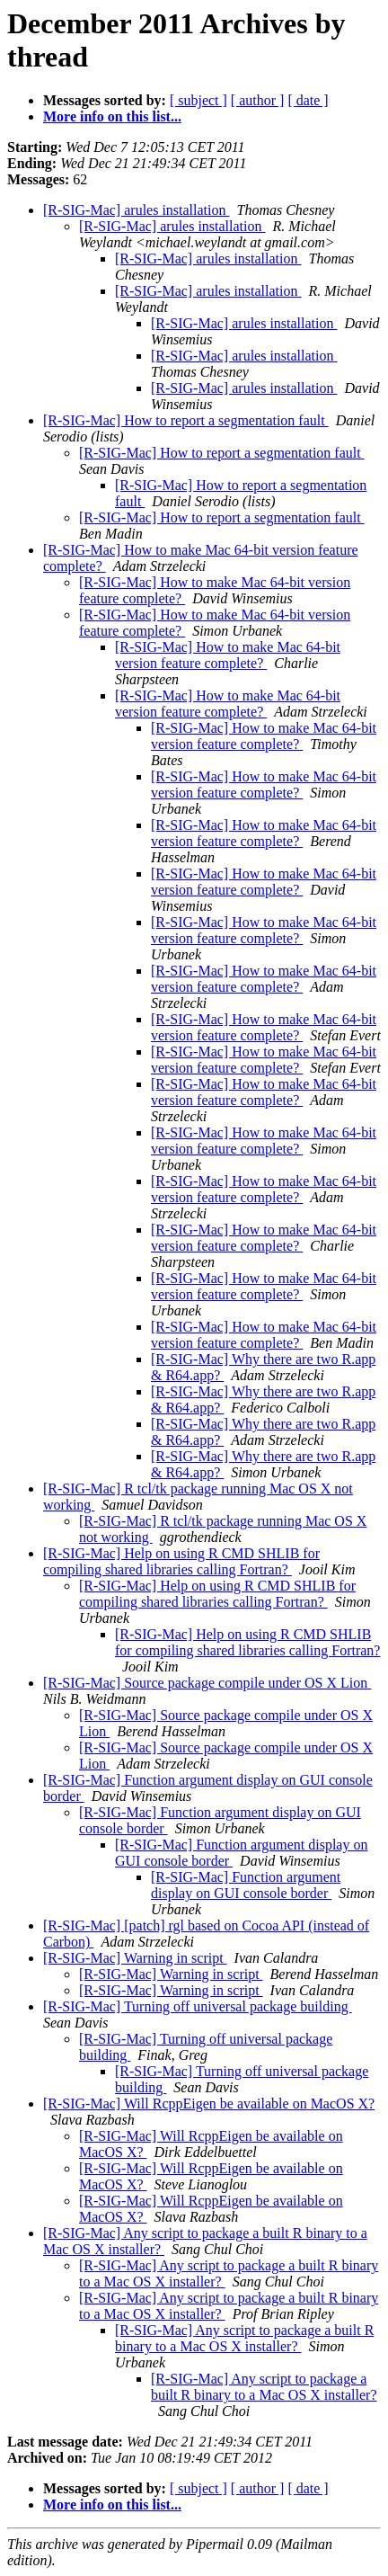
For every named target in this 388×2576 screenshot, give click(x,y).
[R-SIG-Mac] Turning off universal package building (197, 2006)
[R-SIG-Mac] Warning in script (135, 1957)
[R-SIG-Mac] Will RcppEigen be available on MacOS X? (209, 2103)
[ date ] (307, 100)
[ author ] (258, 100)
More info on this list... (112, 116)
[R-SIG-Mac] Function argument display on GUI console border (245, 1885)
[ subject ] (198, 100)
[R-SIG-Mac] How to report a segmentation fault (186, 420)
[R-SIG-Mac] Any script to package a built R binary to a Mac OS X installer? (244, 2338)
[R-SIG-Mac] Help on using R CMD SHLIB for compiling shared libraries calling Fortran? (181, 1561)
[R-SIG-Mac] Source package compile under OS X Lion (207, 1682)
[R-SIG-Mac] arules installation (136, 210)
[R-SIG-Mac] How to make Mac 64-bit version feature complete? (227, 655)
